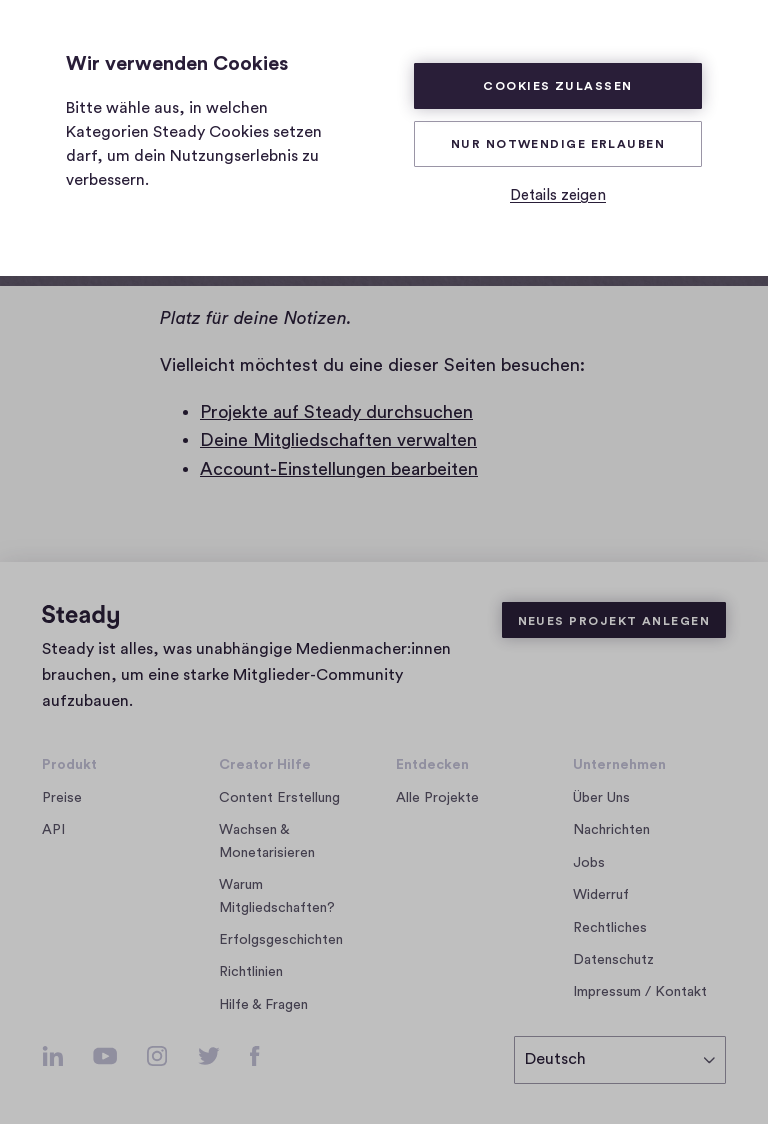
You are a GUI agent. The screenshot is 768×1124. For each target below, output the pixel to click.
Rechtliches (610, 928)
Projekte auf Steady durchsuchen (336, 412)
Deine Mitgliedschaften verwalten (338, 440)
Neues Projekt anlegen (614, 621)
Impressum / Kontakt (640, 992)
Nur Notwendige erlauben (558, 144)
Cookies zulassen (557, 86)
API (53, 830)
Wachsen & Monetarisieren (267, 841)
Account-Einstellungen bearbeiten (339, 469)
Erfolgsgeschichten (281, 940)
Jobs (594, 863)
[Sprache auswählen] (620, 1060)
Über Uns (601, 798)
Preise (62, 798)
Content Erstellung (279, 798)
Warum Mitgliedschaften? (277, 896)
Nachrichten (611, 830)
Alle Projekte (437, 798)
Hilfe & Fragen (263, 1005)
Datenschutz (613, 960)
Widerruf (601, 895)
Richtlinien (251, 972)
